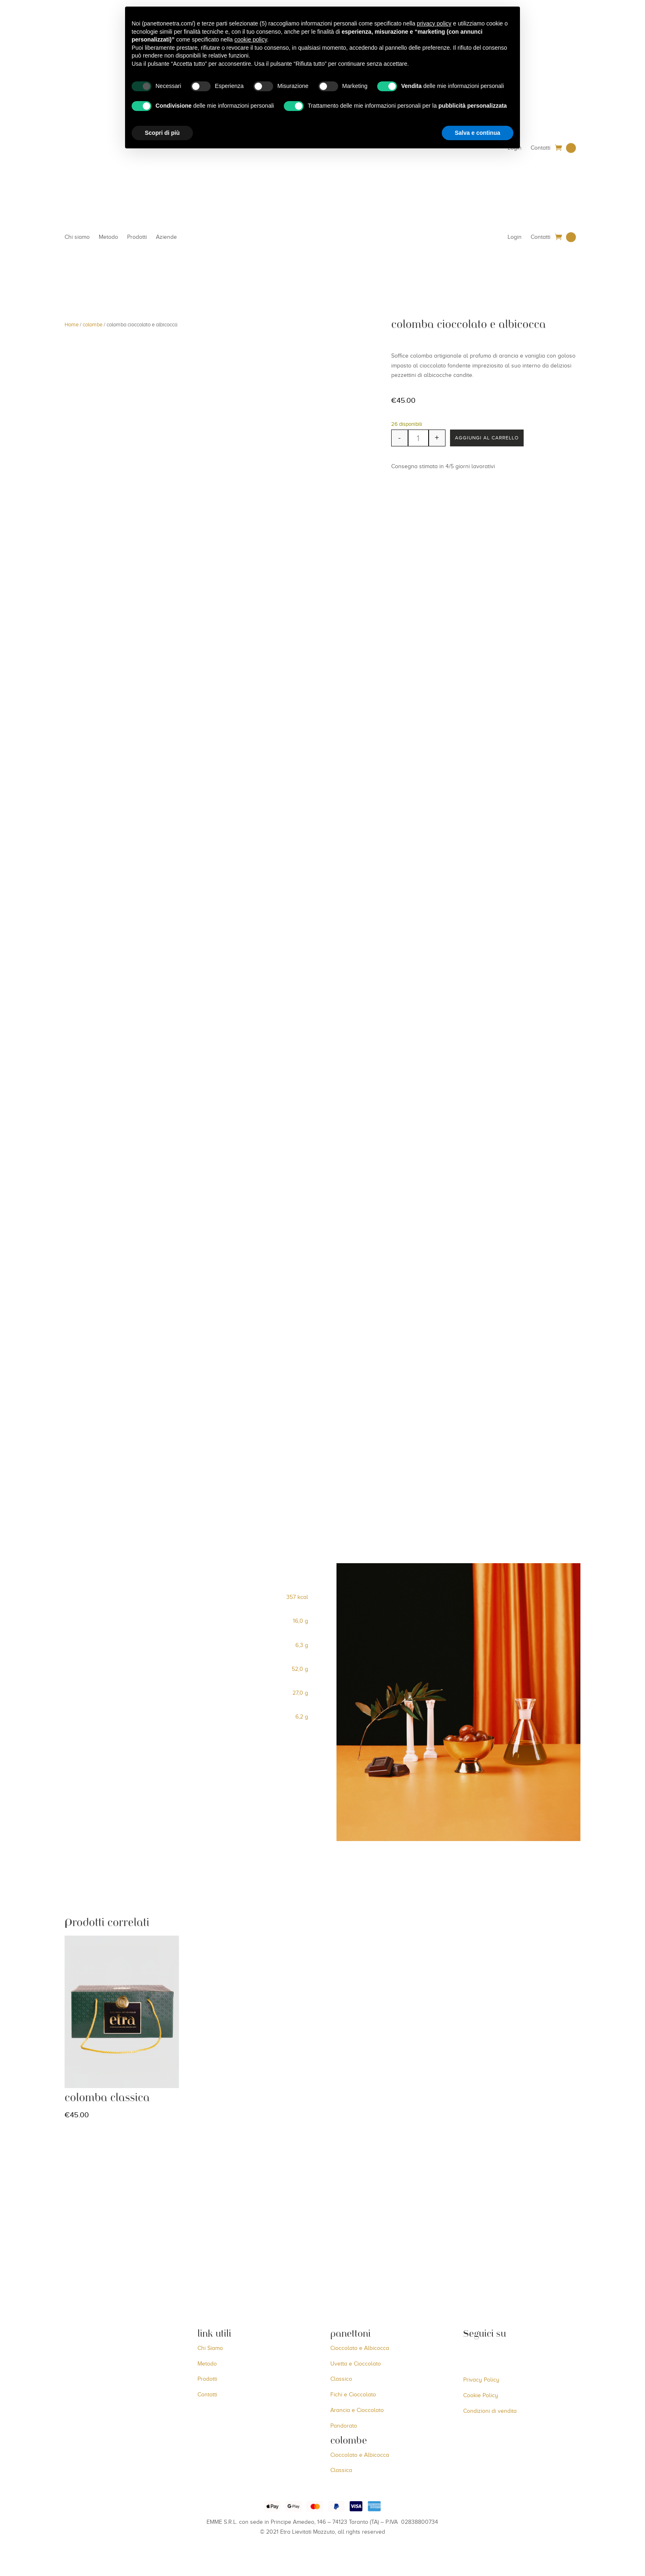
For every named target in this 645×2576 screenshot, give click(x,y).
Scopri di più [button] (162, 132)
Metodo (108, 237)
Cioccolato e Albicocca (359, 2348)
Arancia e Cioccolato (357, 2410)
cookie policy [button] (250, 39)
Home (72, 325)
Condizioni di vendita (490, 2411)
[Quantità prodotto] (418, 439)
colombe (92, 325)
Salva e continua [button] (477, 132)
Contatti (540, 148)
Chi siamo (77, 237)
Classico (341, 2380)
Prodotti (137, 237)
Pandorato (343, 2426)
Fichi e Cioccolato (353, 2395)
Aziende (166, 237)
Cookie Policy (480, 2396)
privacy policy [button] (434, 23)
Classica (341, 2471)
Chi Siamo (210, 2348)
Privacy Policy (481, 2380)
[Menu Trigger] (621, 40)
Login (515, 237)
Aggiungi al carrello (492, 438)
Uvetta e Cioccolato (355, 2364)
